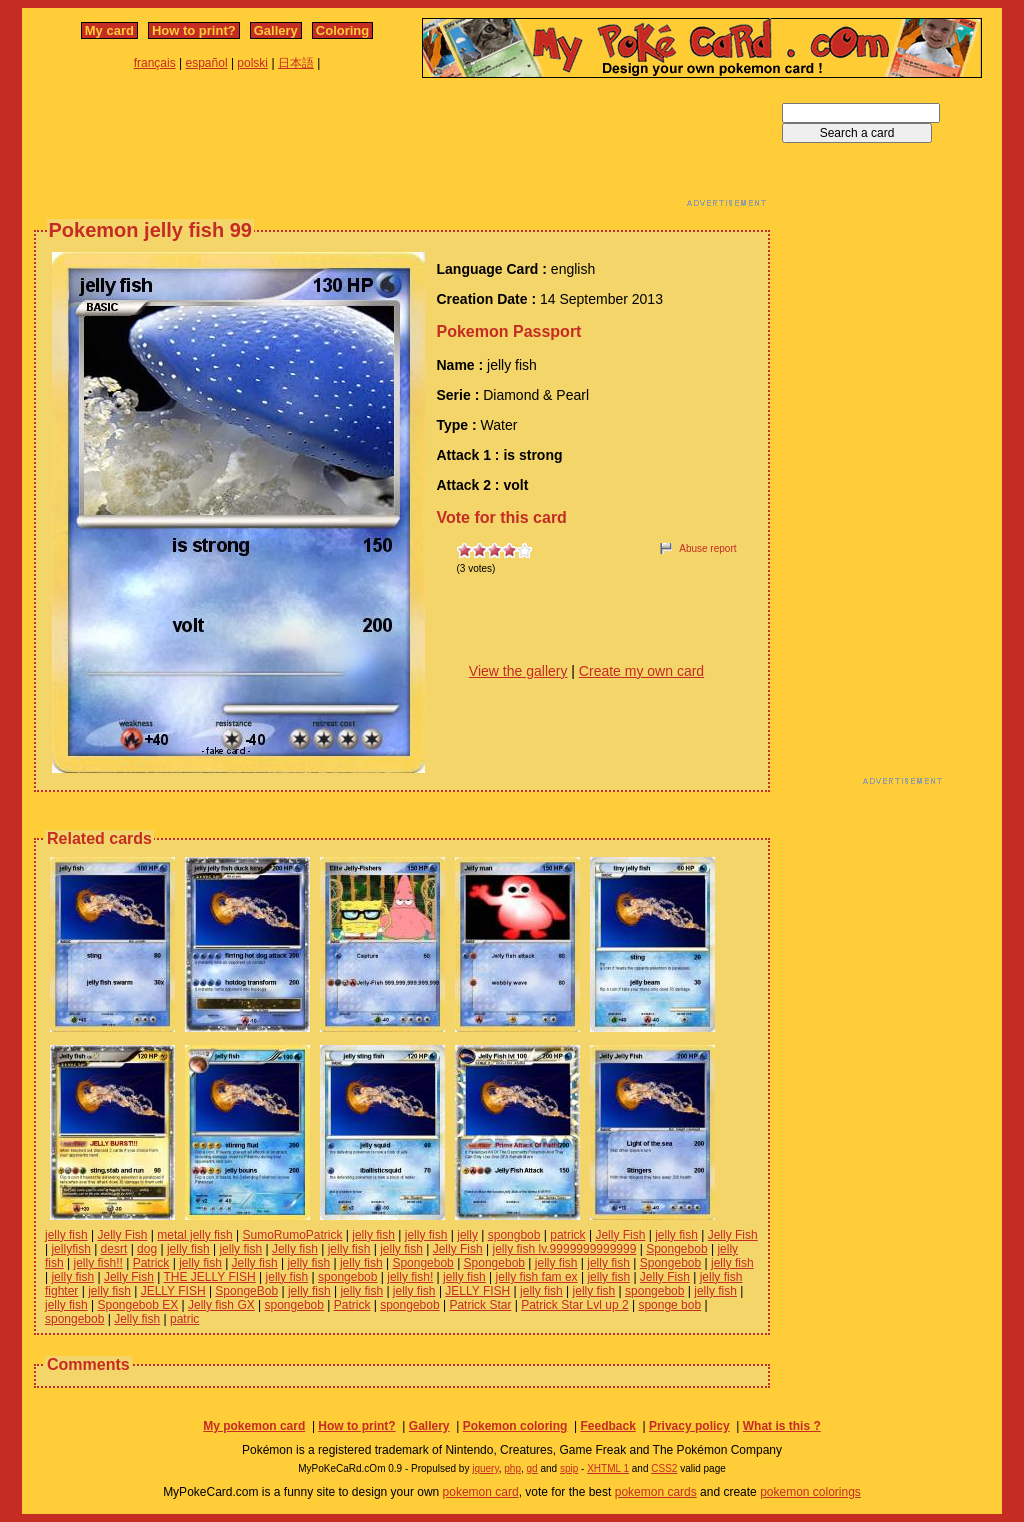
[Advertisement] (402, 148)
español (207, 63)
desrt (114, 1249)
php (512, 1468)
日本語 (296, 63)
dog (147, 1249)
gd (532, 1468)
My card (109, 30)
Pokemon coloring (515, 1426)
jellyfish (70, 1249)
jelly (467, 1235)
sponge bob (669, 1305)
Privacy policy (689, 1426)
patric (184, 1319)
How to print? (194, 30)
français (155, 63)
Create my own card (641, 671)
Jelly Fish (122, 1235)
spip (569, 1468)
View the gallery (518, 671)
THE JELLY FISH (210, 1277)
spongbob (514, 1235)
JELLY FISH (173, 1291)
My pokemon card (254, 1426)
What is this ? (782, 1426)
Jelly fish (295, 1249)
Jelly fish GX (221, 1305)
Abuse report (707, 548)
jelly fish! (410, 1277)
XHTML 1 (608, 1468)
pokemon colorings (810, 1492)
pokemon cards (656, 1492)
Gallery (276, 30)
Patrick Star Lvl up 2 (574, 1305)
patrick (567, 1235)
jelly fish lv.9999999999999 (564, 1249)
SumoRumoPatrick (292, 1235)
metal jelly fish (194, 1235)
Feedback (607, 1426)
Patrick (151, 1263)
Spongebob (676, 1249)
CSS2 (664, 1468)
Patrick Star (480, 1305)
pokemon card (481, 1492)
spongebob (347, 1277)
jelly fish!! (97, 1263)
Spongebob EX (137, 1305)
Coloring (342, 30)
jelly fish (66, 1235)
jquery (485, 1468)
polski (252, 63)
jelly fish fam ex (537, 1277)
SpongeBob (246, 1291)
